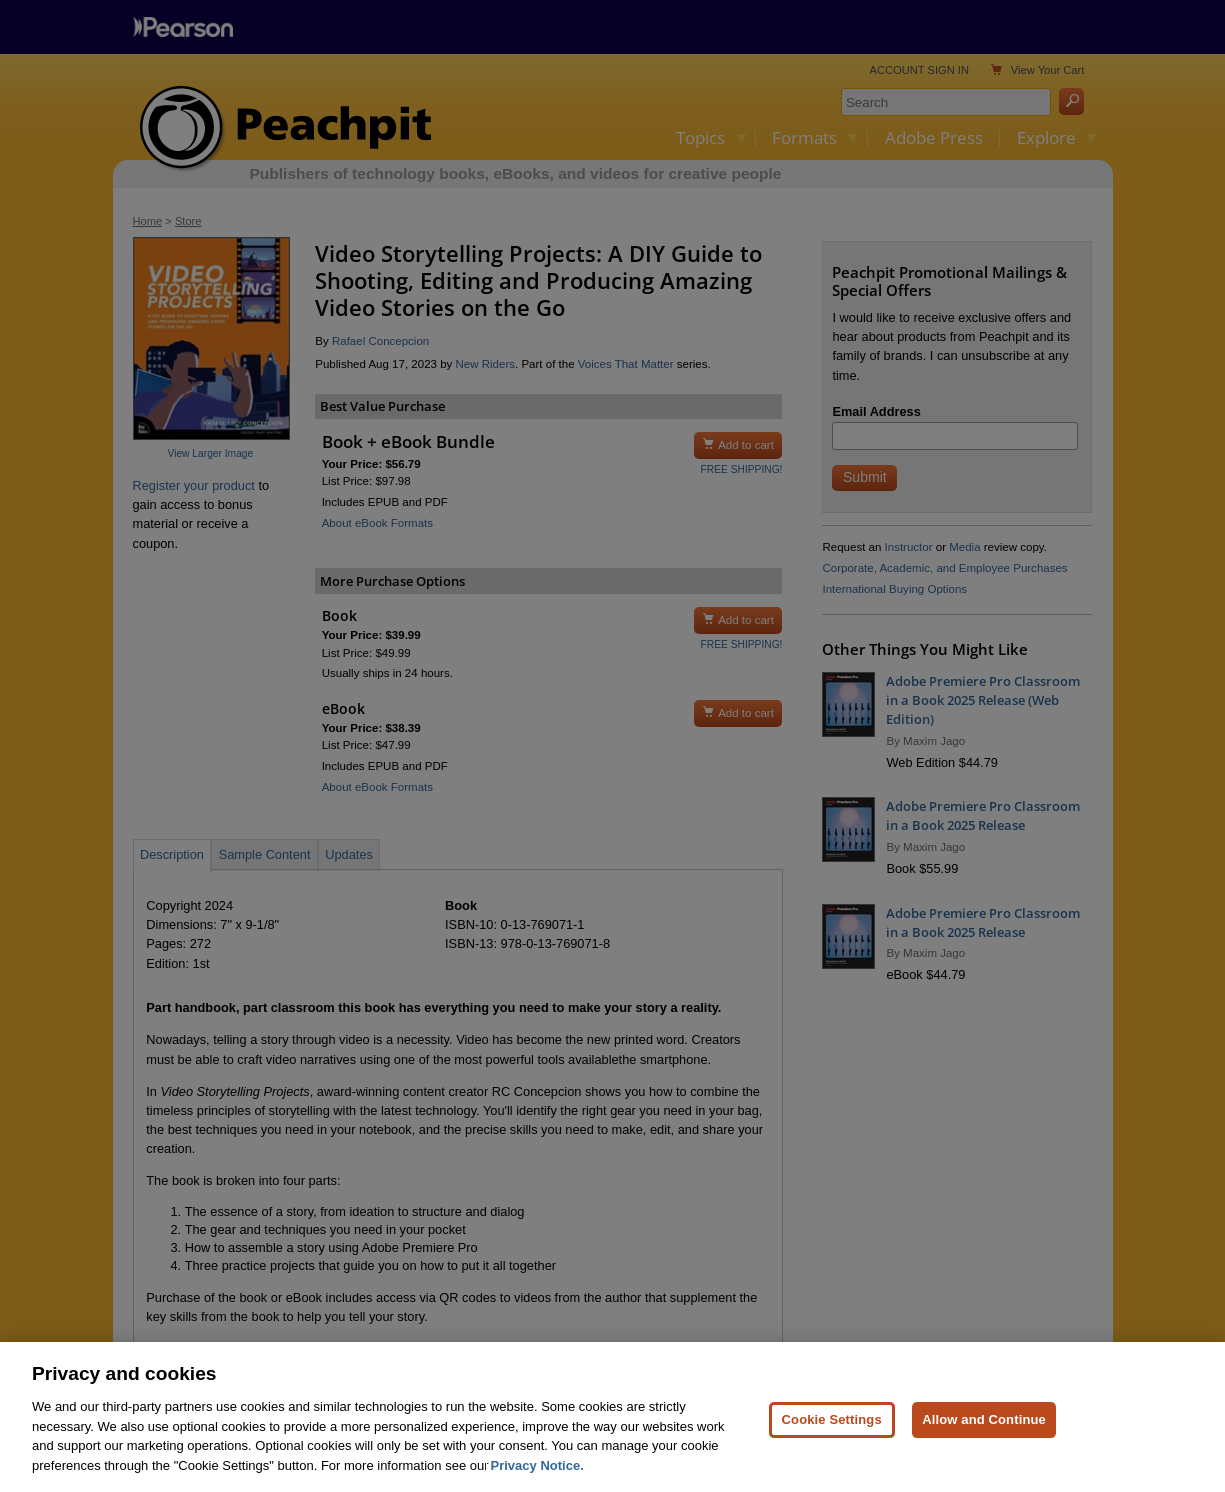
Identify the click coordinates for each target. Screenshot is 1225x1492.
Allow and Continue (984, 1428)
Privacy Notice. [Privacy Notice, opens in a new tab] (537, 1474)
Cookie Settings (832, 1428)
